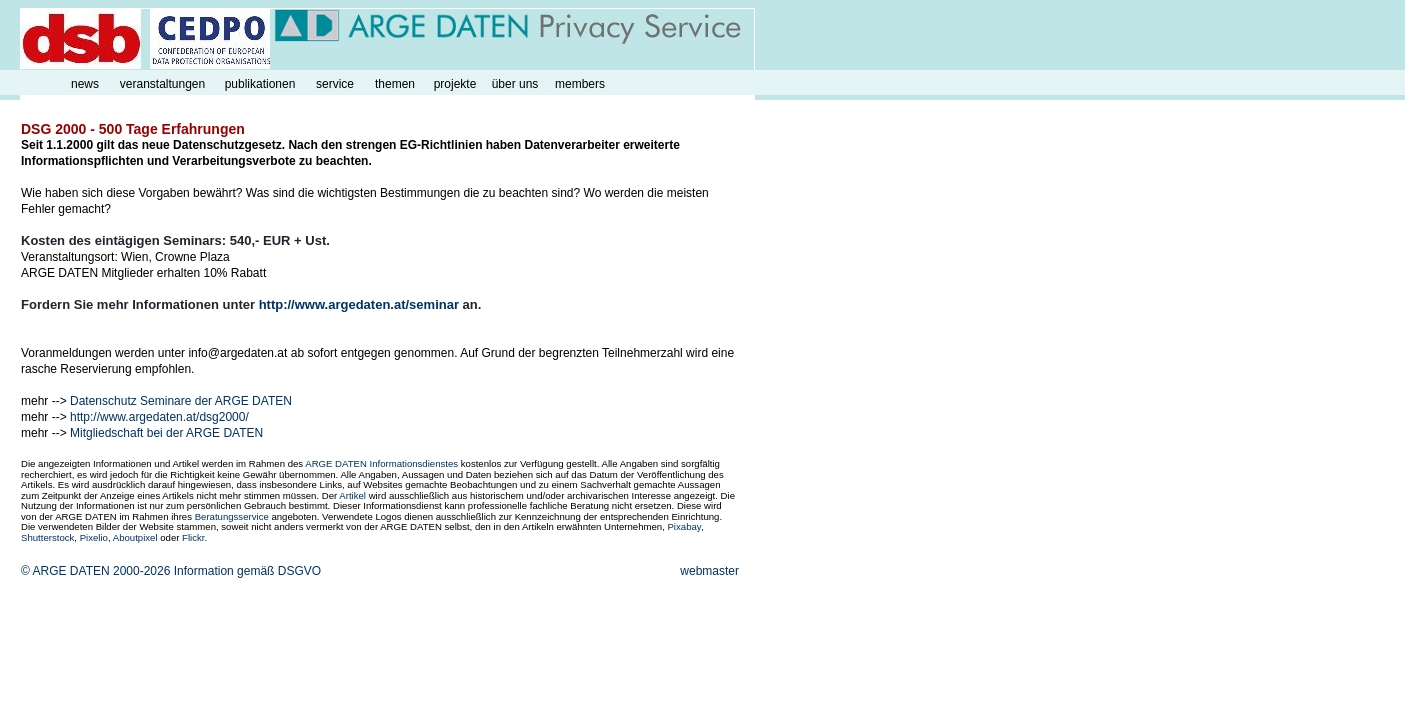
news (85, 84)
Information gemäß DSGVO (247, 571)
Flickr (193, 537)
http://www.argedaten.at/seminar (359, 304)
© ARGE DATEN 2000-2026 (95, 571)
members (580, 84)
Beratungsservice (232, 516)
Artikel (352, 495)
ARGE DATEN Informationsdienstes (381, 463)
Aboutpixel (135, 537)
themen (395, 84)
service (335, 84)
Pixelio (94, 537)
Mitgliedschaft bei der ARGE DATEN (166, 433)
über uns (515, 84)
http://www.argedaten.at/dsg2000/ (159, 417)
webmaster (709, 571)
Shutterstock (47, 537)
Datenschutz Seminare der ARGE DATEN (181, 401)
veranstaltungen (162, 84)
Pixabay (683, 526)
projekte (455, 84)
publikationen (260, 84)
